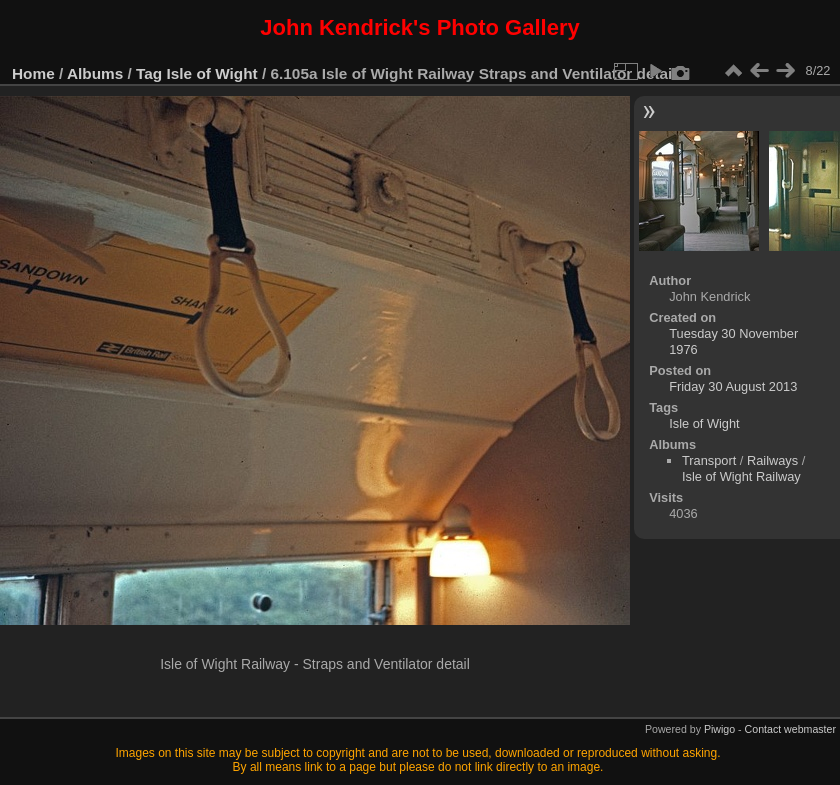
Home (33, 73)
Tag (149, 73)
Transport (709, 460)
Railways (772, 460)
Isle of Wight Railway (741, 476)
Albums (95, 73)
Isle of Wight (212, 73)
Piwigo (719, 729)
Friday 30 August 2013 (733, 386)
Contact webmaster (790, 729)
